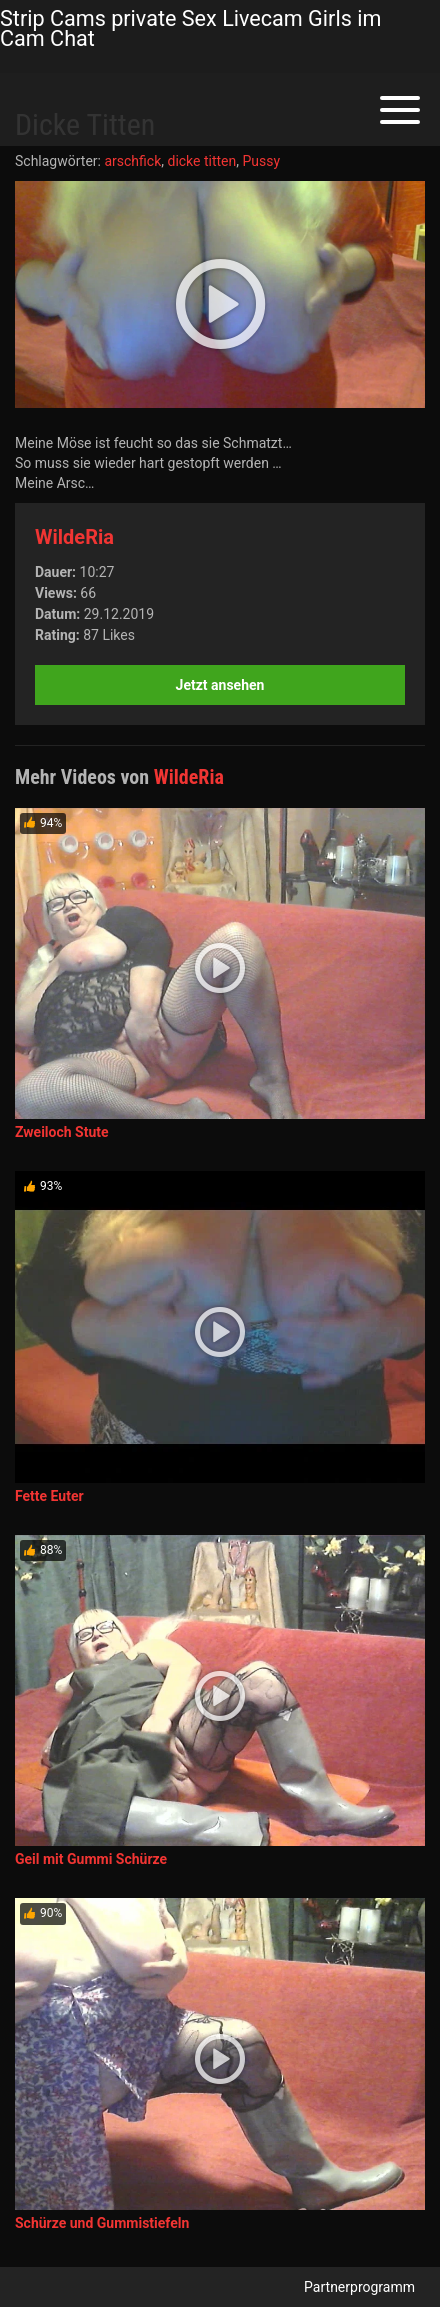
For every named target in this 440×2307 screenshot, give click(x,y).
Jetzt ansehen (220, 685)
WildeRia (74, 537)
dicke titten (201, 161)
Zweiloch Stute (62, 1132)
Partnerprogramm (359, 2287)
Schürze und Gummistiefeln (102, 2223)
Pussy (262, 161)
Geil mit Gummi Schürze (91, 1859)
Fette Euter (49, 1496)
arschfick (132, 161)
